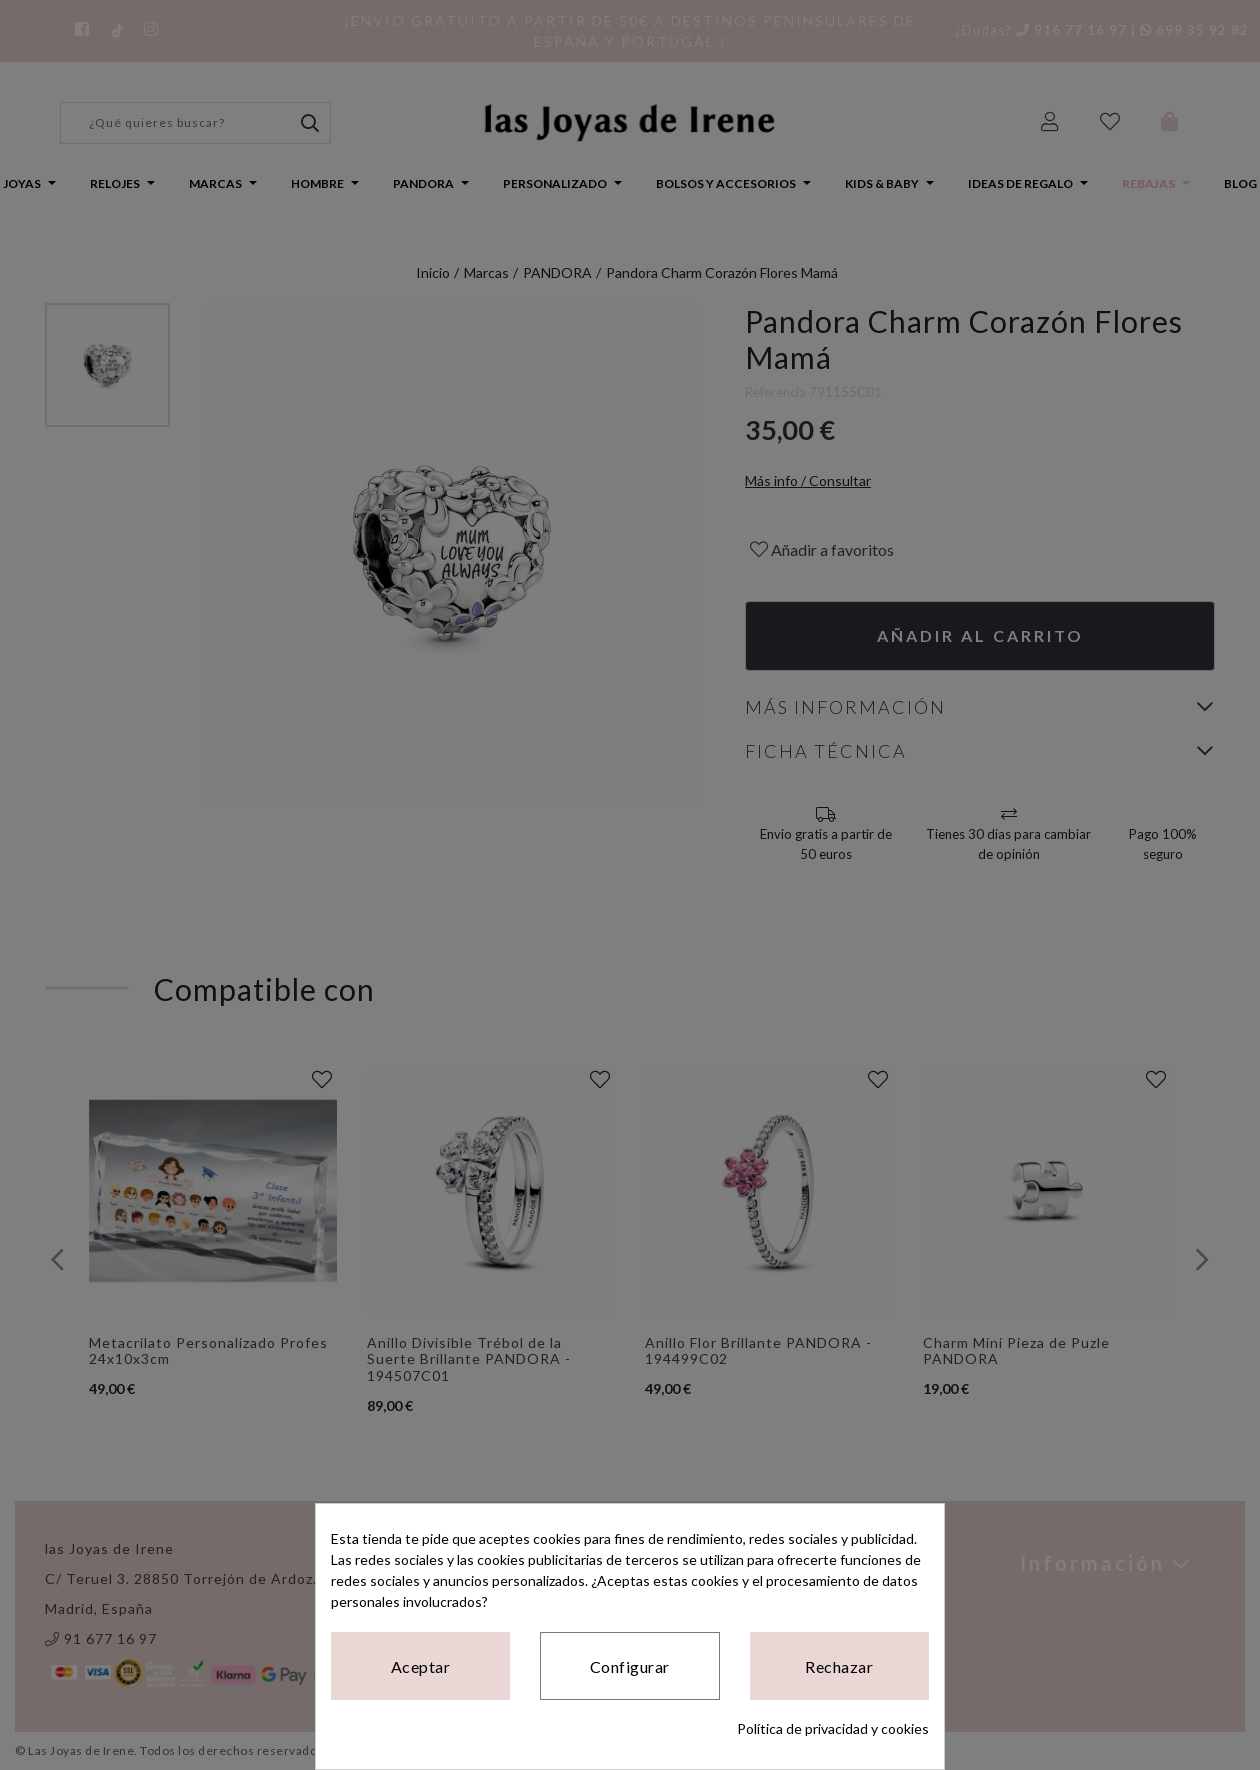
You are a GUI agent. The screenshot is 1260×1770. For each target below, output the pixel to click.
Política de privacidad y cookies (833, 1728)
